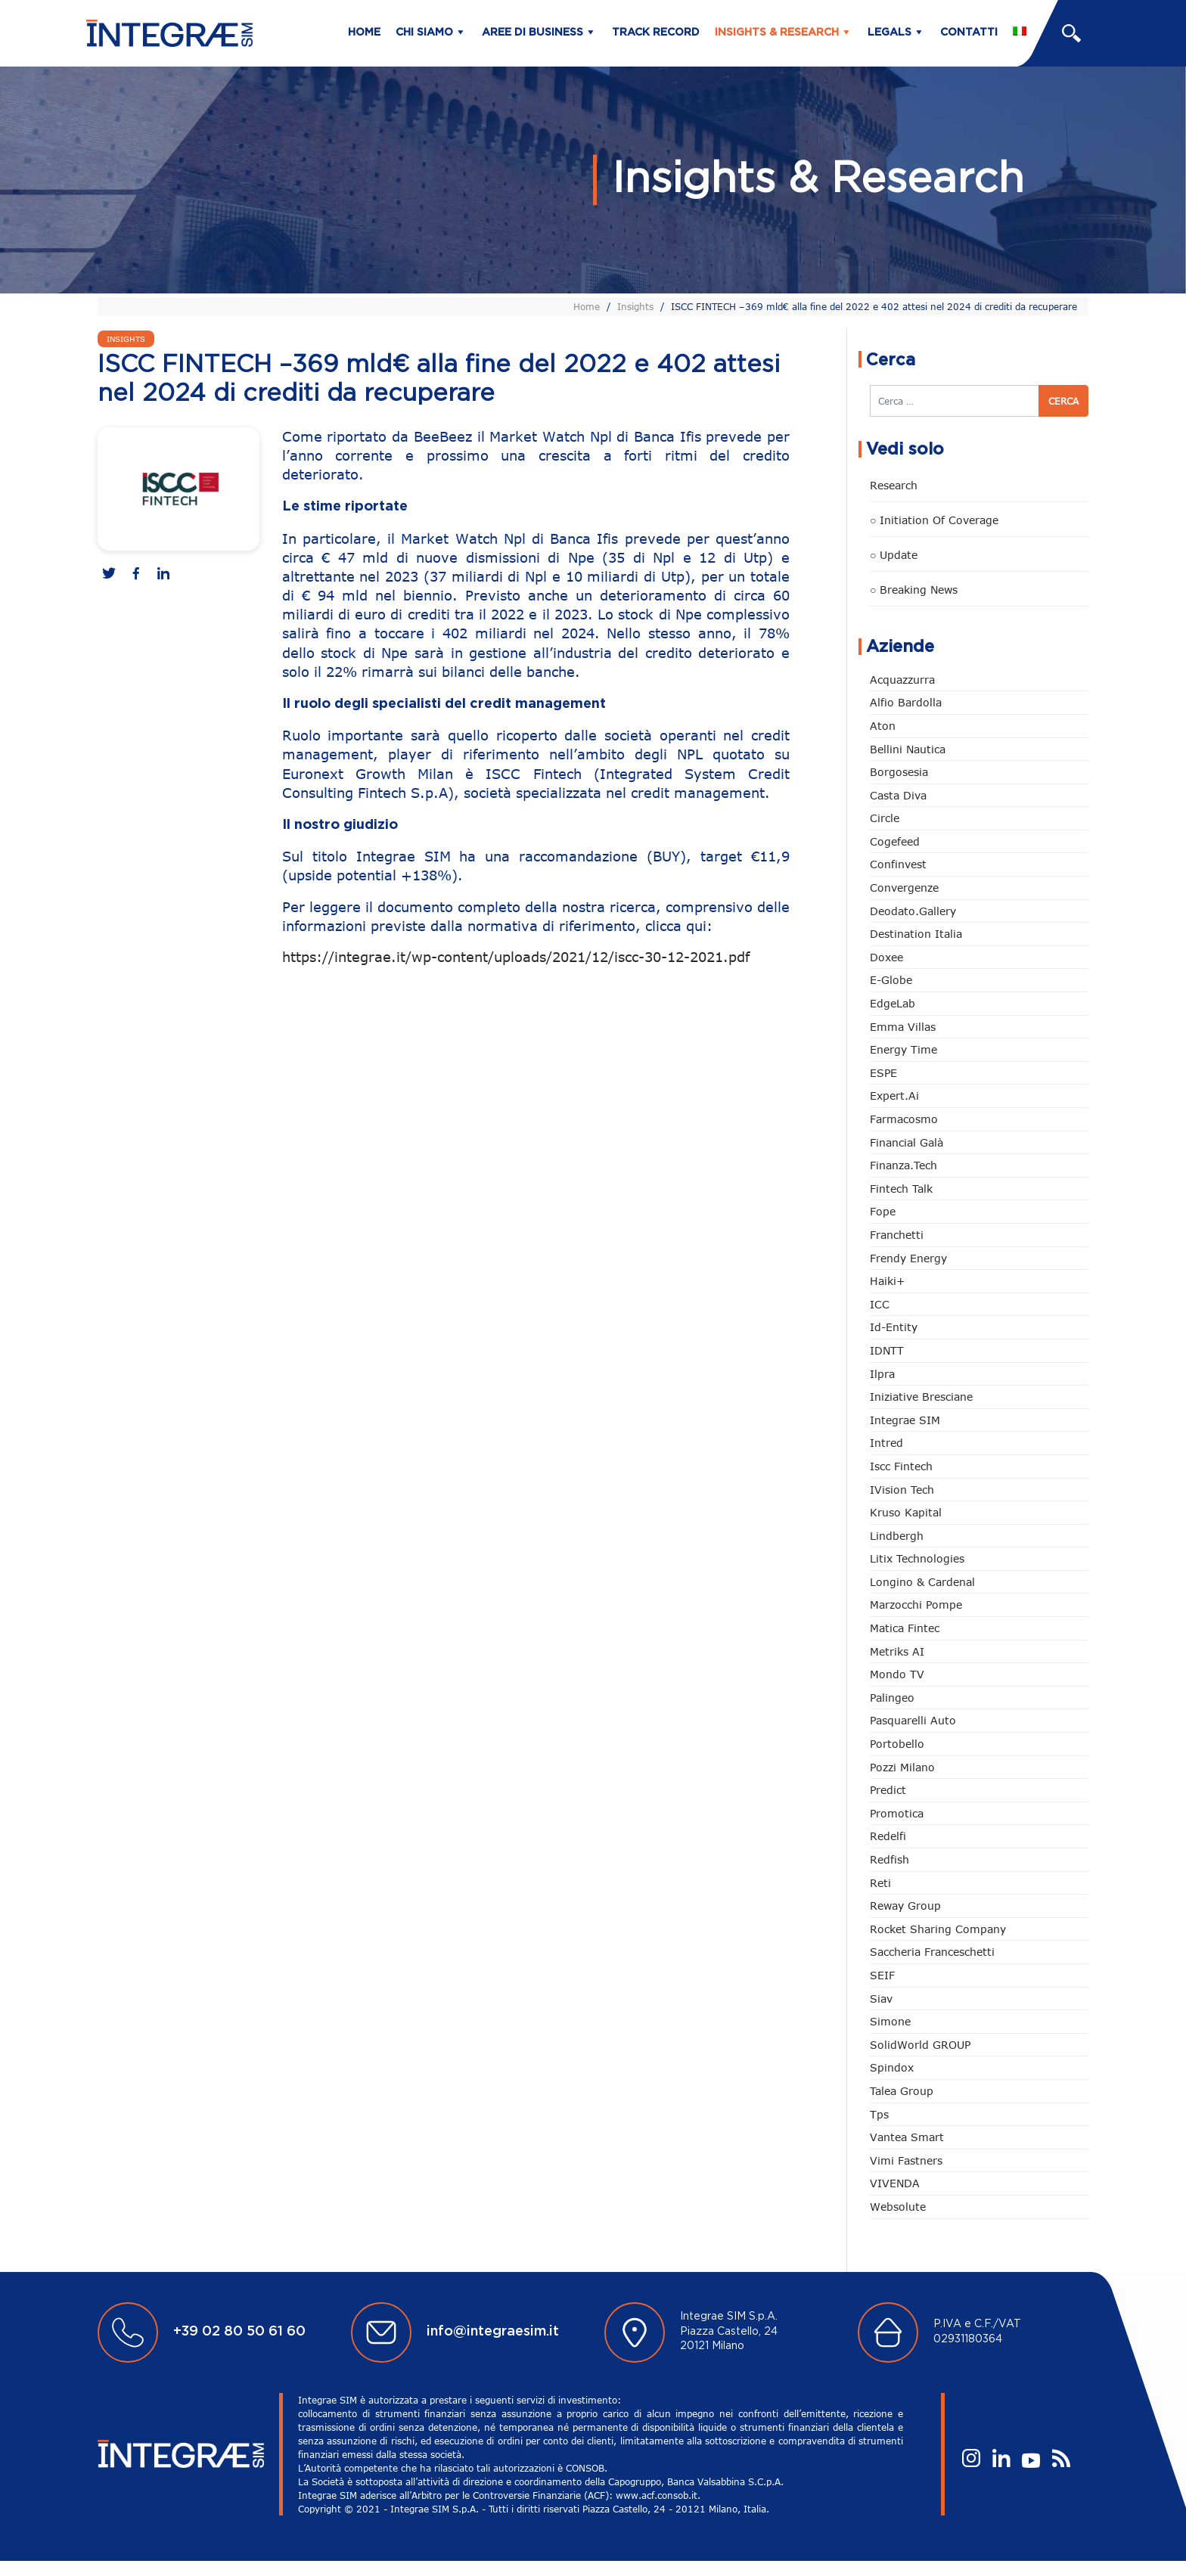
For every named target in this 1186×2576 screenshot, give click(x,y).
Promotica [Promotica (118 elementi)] (897, 1813)
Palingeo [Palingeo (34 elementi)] (892, 1697)
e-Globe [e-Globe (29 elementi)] (891, 979)
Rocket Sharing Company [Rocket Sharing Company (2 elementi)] (938, 1929)
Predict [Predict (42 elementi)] (888, 1789)
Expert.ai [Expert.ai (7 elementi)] (894, 1095)
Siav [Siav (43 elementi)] (881, 1998)
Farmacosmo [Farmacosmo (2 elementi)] (904, 1119)
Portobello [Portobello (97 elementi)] (897, 1743)
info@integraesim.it (493, 2332)
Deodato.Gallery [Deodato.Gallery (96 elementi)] (913, 911)
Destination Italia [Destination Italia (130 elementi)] (916, 933)
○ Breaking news (914, 589)
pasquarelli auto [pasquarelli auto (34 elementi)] (913, 1720)
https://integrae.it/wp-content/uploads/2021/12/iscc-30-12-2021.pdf (516, 956)
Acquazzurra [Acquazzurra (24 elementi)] (902, 679)
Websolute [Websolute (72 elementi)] (898, 2206)
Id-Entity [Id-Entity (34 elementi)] (893, 1327)
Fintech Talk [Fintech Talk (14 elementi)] (901, 1188)
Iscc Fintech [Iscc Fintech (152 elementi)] (901, 1466)
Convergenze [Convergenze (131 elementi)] (904, 887)
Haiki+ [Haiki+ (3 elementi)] (887, 1280)
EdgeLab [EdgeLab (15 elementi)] (892, 1003)
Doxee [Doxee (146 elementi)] (886, 957)
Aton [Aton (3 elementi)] (883, 725)
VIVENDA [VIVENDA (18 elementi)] (895, 2183)
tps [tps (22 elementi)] (879, 2114)
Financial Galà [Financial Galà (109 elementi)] (906, 1142)
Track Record (656, 32)
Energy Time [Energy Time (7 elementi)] (903, 1049)
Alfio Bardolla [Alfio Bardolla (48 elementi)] (906, 702)
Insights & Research (777, 32)
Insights (635, 306)
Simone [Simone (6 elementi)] (890, 2021)
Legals (889, 32)
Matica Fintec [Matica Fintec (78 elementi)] (904, 1628)
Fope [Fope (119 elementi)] (883, 1211)
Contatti (969, 32)
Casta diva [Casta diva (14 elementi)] (898, 795)
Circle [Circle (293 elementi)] (884, 818)
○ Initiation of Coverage (934, 520)
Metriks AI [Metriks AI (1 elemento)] (897, 1651)
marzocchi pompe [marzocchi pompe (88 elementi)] (916, 1604)
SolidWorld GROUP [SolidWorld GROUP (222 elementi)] (920, 2044)
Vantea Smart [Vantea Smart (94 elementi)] (907, 2137)
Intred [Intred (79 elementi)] (886, 1442)
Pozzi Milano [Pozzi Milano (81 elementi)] (902, 1767)
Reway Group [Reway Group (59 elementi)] (905, 1905)
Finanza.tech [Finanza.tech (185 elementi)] (903, 1165)
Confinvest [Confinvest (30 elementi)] (898, 864)
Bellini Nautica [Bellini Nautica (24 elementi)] (907, 749)
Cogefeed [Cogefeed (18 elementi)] (895, 841)
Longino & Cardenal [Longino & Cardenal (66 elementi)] (922, 1581)
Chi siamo (424, 32)
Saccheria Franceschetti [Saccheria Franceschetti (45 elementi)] (932, 1951)
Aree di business (532, 32)
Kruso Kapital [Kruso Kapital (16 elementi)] (906, 1512)
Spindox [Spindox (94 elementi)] (892, 2067)
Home (364, 32)
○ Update (893, 554)
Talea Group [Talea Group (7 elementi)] (901, 2090)
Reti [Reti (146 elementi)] (880, 1882)
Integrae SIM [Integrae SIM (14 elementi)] (905, 1420)
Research (893, 485)
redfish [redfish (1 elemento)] (889, 1859)
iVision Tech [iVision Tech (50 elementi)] (902, 1489)
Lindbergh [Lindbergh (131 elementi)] (897, 1535)
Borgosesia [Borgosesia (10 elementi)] (899, 771)
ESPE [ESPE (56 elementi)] (883, 1072)
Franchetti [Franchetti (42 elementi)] (897, 1234)
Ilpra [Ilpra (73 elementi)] (882, 1373)
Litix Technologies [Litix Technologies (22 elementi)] (917, 1558)
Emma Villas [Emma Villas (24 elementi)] (903, 1026)
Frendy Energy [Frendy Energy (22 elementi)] (908, 1258)
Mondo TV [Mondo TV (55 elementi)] (897, 1674)
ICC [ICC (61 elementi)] (880, 1304)
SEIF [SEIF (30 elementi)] (882, 1975)
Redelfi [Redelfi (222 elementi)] (888, 1836)
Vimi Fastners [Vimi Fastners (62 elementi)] (906, 2160)
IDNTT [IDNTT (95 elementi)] (887, 1350)
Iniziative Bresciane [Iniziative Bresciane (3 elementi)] (921, 1396)
